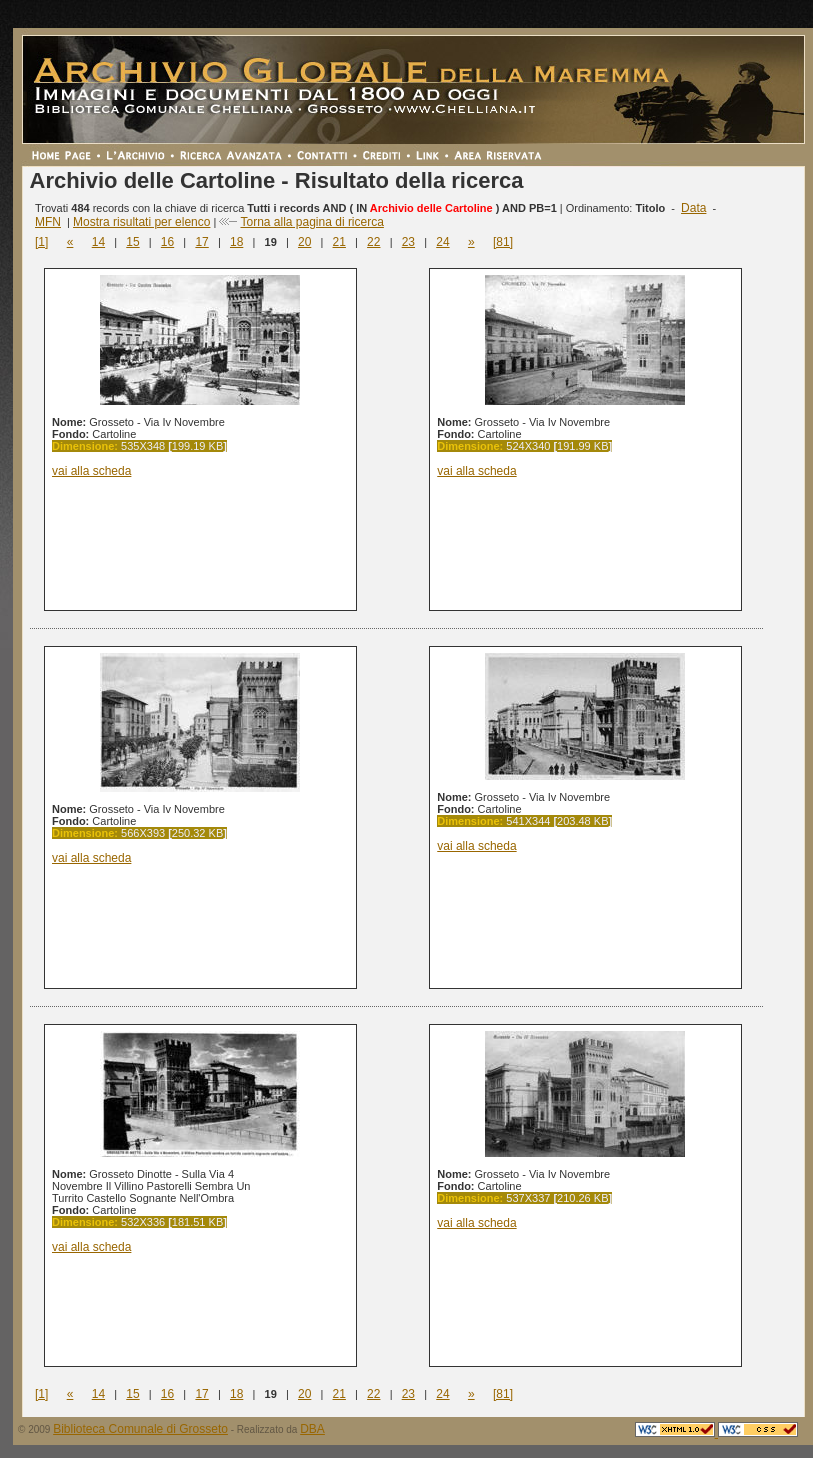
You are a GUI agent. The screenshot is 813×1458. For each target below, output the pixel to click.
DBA (312, 1429)
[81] (503, 242)
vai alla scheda (91, 471)
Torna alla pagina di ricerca (311, 222)
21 (339, 242)
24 (442, 242)
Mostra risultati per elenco (141, 222)
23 (408, 242)
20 (304, 242)
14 (98, 242)
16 (167, 242)
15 (132, 242)
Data (693, 208)
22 (373, 242)
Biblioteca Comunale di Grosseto (140, 1429)
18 (236, 242)
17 (201, 242)
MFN (48, 222)
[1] (41, 242)
